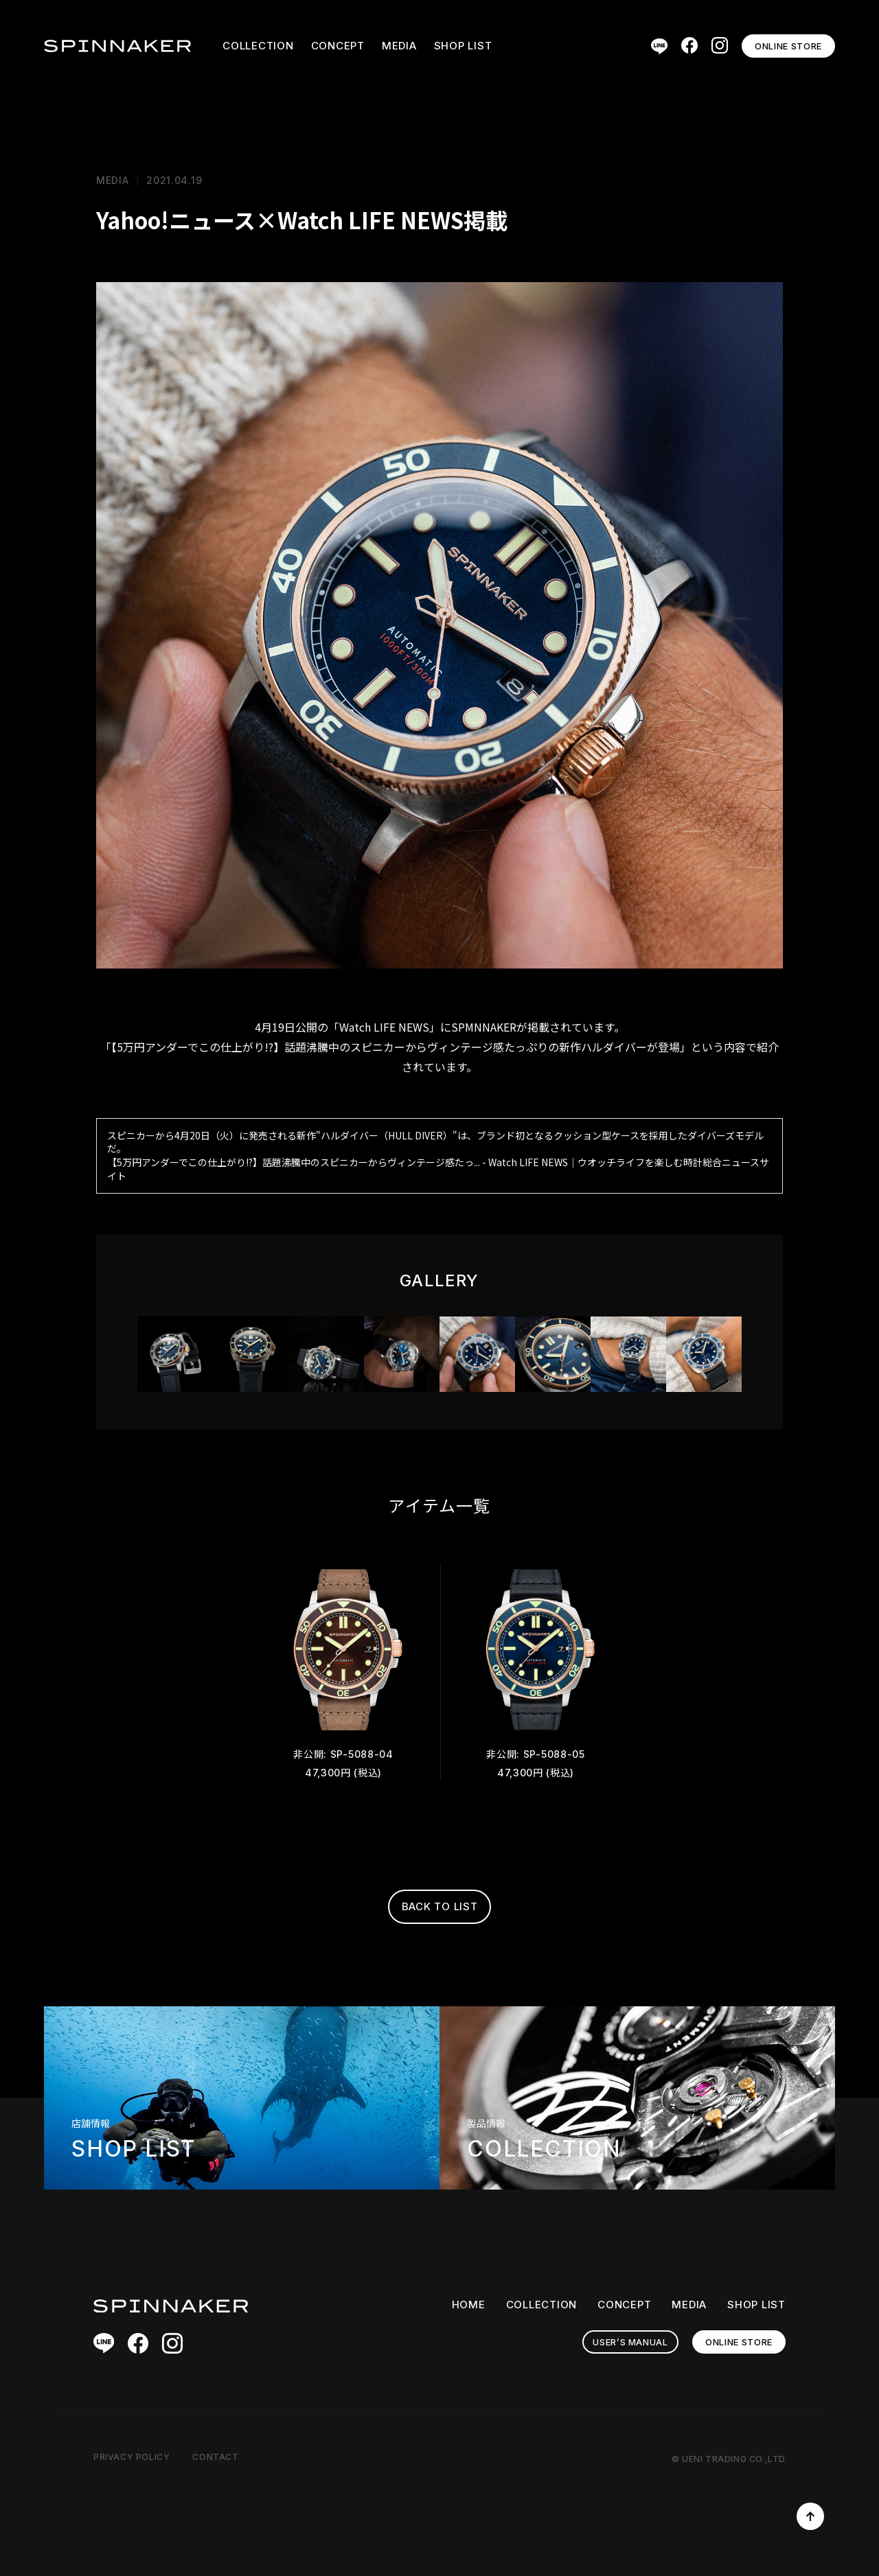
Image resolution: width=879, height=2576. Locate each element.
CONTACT (215, 2457)
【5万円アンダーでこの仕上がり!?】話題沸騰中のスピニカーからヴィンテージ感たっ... (293, 1162)
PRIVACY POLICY (131, 2457)
